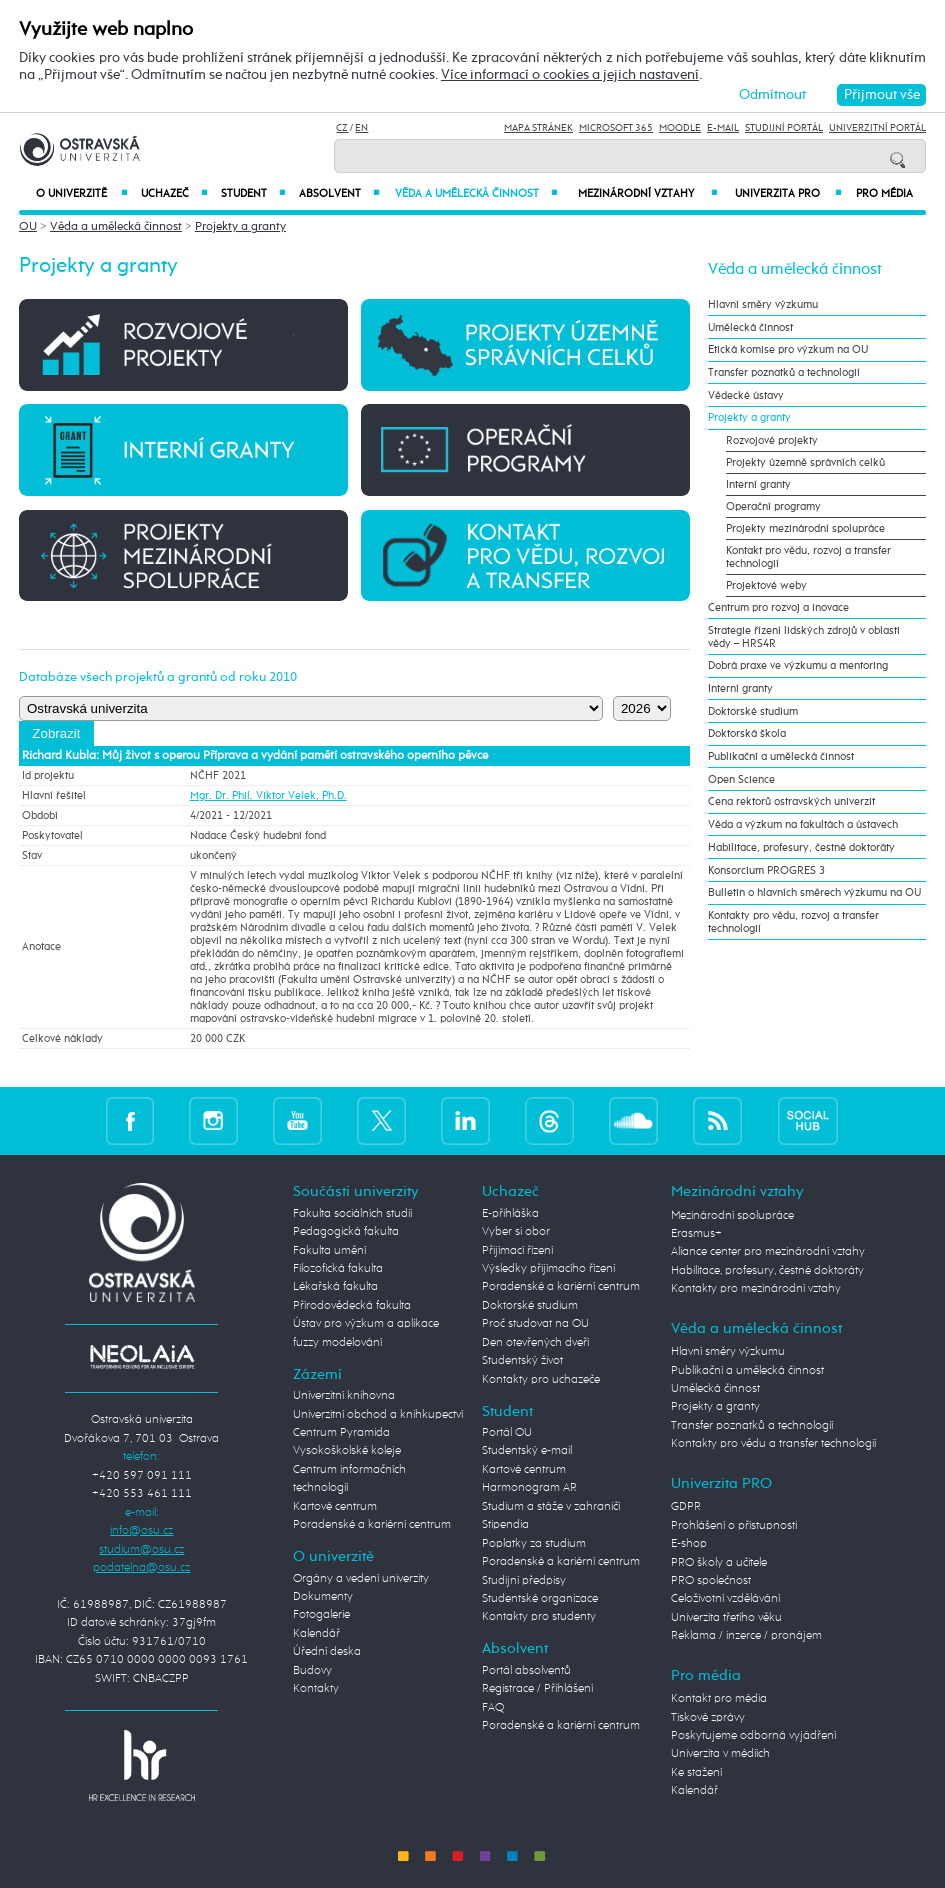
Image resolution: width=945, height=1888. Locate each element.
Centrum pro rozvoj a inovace (778, 607)
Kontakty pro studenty (539, 1616)
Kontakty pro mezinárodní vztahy (756, 1288)
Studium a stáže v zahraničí (551, 1506)
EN (361, 128)
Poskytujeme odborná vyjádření (753, 1735)
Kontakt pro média (719, 1698)
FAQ (493, 1707)
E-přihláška (510, 1213)
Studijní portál (784, 128)
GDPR (686, 1506)
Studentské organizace (540, 1598)
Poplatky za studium (534, 1543)
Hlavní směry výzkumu (763, 304)
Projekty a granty (240, 227)
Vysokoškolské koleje (347, 1450)
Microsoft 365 (616, 128)
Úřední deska (327, 1651)
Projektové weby (766, 585)
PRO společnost (711, 1580)
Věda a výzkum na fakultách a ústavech (803, 824)
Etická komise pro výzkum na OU (788, 349)
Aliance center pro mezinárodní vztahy (768, 1251)
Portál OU (507, 1432)
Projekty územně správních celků (805, 462)
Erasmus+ (696, 1233)
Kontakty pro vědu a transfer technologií (773, 1443)
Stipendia (505, 1524)
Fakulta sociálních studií (352, 1213)
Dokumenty (323, 1596)
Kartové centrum (335, 1506)
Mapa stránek (538, 128)
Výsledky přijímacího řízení (548, 1268)
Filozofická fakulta (338, 1268)
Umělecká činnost (750, 327)
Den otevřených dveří (535, 1342)
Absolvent (339, 193)
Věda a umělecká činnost (477, 193)
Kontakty (316, 1688)
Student (253, 193)
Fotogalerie (321, 1614)
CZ (342, 128)
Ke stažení (696, 1772)
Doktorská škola (747, 733)
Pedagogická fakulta (346, 1231)
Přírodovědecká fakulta (352, 1305)
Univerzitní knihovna (344, 1395)
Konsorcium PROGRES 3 (766, 870)
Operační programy (773, 506)
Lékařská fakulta (335, 1286)
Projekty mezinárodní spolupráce (805, 528)
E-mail (723, 128)
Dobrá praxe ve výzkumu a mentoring (798, 665)
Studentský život (522, 1360)
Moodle (680, 128)
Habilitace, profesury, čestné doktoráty (801, 847)
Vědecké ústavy (746, 395)
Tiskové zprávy (708, 1717)
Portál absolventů (526, 1670)
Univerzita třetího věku (726, 1617)
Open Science (741, 779)
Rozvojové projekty (772, 440)
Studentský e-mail (527, 1450)
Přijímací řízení (517, 1250)
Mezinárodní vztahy (648, 193)
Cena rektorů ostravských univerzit (791, 801)
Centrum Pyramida (341, 1432)
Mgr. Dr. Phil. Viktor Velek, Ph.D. (268, 795)
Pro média (884, 194)
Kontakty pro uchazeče (541, 1379)
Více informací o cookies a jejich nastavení (570, 75)
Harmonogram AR (529, 1487)
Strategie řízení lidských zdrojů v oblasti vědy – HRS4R (804, 637)
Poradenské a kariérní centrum (372, 1524)
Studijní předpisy (524, 1580)
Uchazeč (174, 193)
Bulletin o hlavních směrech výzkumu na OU (814, 892)
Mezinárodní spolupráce (732, 1215)
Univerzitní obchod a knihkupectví (378, 1414)
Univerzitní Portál (877, 128)
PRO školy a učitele (719, 1562)
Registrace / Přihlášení (537, 1688)
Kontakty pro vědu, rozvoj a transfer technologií (793, 922)
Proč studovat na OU (535, 1323)
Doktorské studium (753, 711)
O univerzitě (82, 193)
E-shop (689, 1543)
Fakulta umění (329, 1250)
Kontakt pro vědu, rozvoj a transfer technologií (808, 557)
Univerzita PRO (788, 193)
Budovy (312, 1670)
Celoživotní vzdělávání (725, 1598)
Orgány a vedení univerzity (361, 1578)
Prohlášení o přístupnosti (734, 1525)
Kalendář (316, 1633)
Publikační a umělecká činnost (781, 756)
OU (28, 227)
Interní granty (758, 484)
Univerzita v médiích (720, 1753)
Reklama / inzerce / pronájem (746, 1635)
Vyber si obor (516, 1231)
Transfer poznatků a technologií (784, 372)
